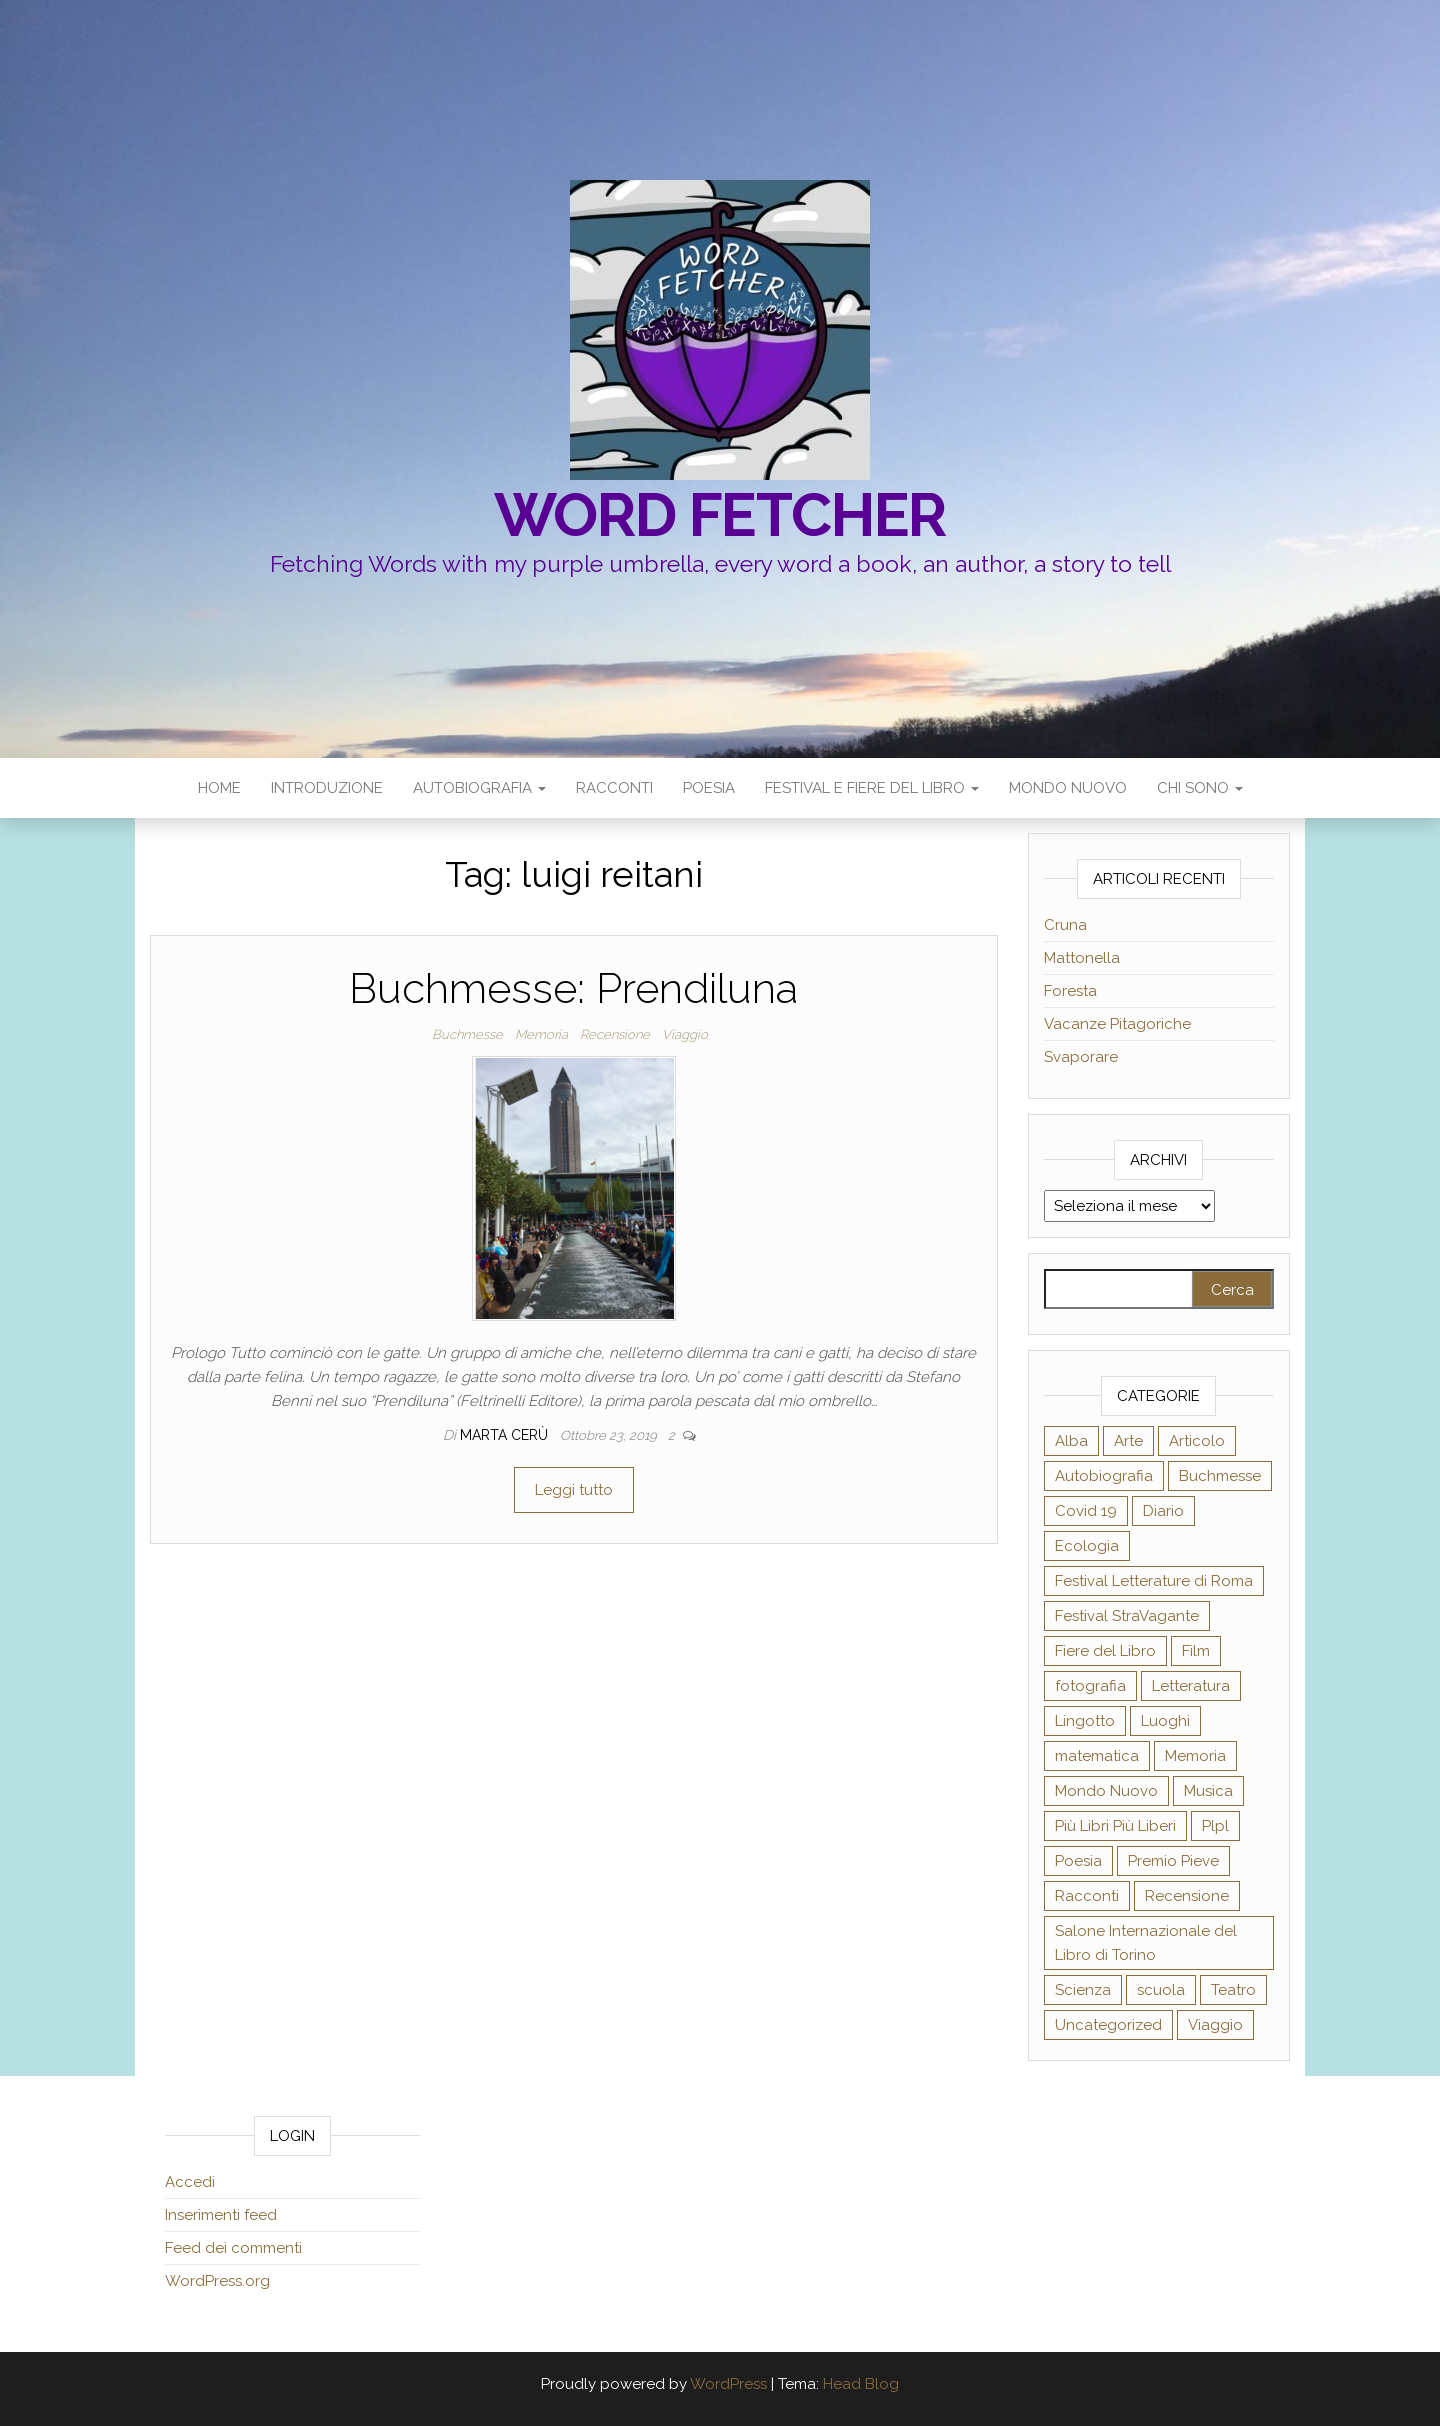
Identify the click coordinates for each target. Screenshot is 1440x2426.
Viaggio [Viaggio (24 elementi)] (1215, 2025)
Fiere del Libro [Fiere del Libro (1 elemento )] (1105, 1651)
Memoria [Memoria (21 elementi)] (1195, 1756)
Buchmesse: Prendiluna (573, 988)
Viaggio (685, 1034)
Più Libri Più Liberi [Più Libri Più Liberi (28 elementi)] (1115, 1826)
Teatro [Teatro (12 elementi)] (1233, 1990)
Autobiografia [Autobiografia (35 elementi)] (1104, 1476)
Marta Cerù (506, 1435)
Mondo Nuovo (1068, 788)
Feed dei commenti (233, 2248)
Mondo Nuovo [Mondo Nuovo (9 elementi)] (1106, 1791)
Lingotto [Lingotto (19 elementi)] (1085, 1721)
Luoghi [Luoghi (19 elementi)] (1165, 1721)
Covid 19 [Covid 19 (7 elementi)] (1086, 1511)
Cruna (1065, 925)
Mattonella (1082, 958)
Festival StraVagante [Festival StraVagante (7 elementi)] (1127, 1616)
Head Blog (861, 2384)
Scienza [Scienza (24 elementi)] (1083, 1990)
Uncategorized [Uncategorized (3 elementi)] (1108, 2025)
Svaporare (1081, 1057)
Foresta (1070, 991)
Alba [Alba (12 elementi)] (1071, 1441)
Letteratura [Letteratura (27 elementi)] (1191, 1686)
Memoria (541, 1034)
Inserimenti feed (221, 2215)
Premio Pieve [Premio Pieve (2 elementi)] (1173, 1861)
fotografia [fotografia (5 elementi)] (1090, 1686)
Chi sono (1200, 788)
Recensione (615, 1034)
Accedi (190, 2182)
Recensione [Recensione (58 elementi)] (1187, 1896)
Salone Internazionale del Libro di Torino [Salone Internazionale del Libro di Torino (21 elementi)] (1146, 1943)
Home (219, 788)
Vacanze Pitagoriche (1117, 1024)
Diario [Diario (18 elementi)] (1163, 1511)
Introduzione (327, 788)
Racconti (614, 788)
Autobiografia (479, 788)
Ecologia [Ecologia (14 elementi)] (1087, 1546)
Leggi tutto (574, 1490)
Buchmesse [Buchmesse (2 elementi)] (1220, 1476)
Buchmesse (467, 1034)
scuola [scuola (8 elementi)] (1161, 1990)
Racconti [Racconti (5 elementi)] (1087, 1896)
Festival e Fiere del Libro (872, 788)
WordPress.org (217, 2281)
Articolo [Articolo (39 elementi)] (1197, 1441)
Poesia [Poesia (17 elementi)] (1078, 1861)
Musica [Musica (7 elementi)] (1208, 1791)
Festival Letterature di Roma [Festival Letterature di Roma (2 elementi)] (1154, 1581)
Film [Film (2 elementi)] (1196, 1651)
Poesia (709, 788)
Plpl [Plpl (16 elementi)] (1215, 1826)
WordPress (728, 2384)
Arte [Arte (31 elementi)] (1128, 1441)
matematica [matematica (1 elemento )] (1097, 1756)
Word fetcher (720, 515)
